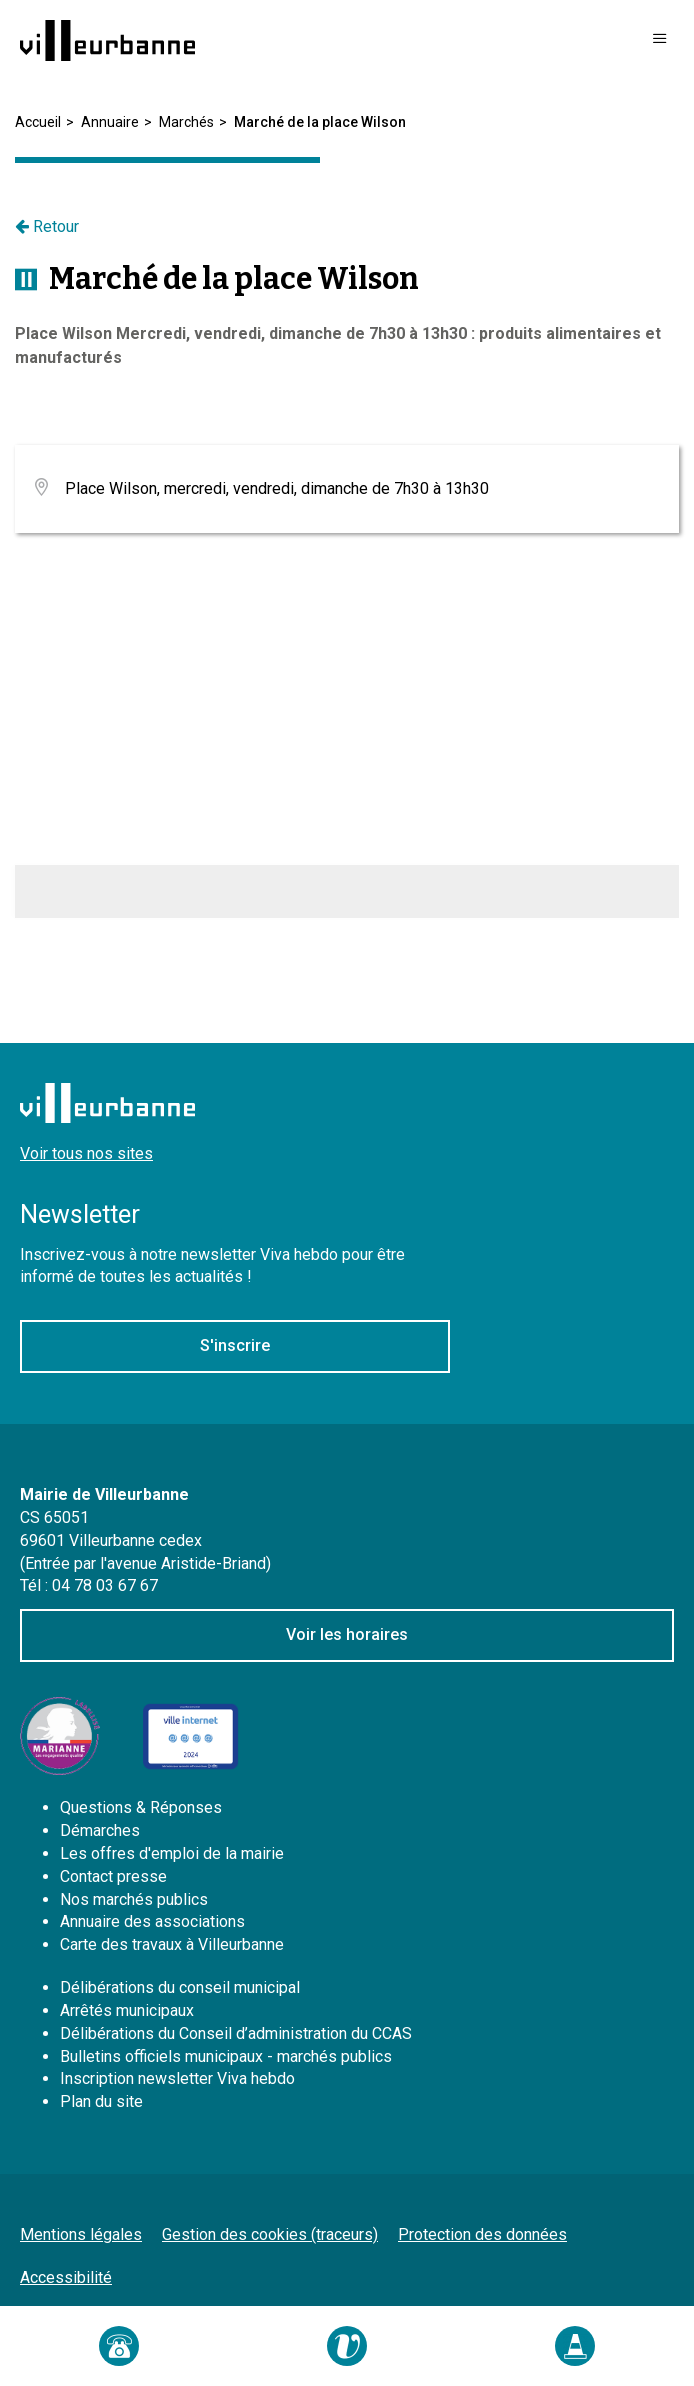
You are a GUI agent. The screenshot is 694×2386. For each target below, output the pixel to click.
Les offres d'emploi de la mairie (172, 1853)
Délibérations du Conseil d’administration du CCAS (236, 2033)
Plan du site (101, 2101)
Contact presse (113, 1876)
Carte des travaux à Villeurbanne (172, 1944)
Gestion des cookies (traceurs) (270, 2234)
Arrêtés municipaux (127, 2010)
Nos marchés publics (134, 1899)
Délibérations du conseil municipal (180, 1987)
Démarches (100, 1830)
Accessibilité (66, 2277)
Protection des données (482, 2234)
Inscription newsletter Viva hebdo (177, 2078)
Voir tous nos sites (86, 1153)
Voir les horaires (347, 1634)
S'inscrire (235, 1345)
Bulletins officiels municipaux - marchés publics (226, 2056)
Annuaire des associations (152, 1921)
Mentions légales (81, 2234)
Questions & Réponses (141, 1807)
